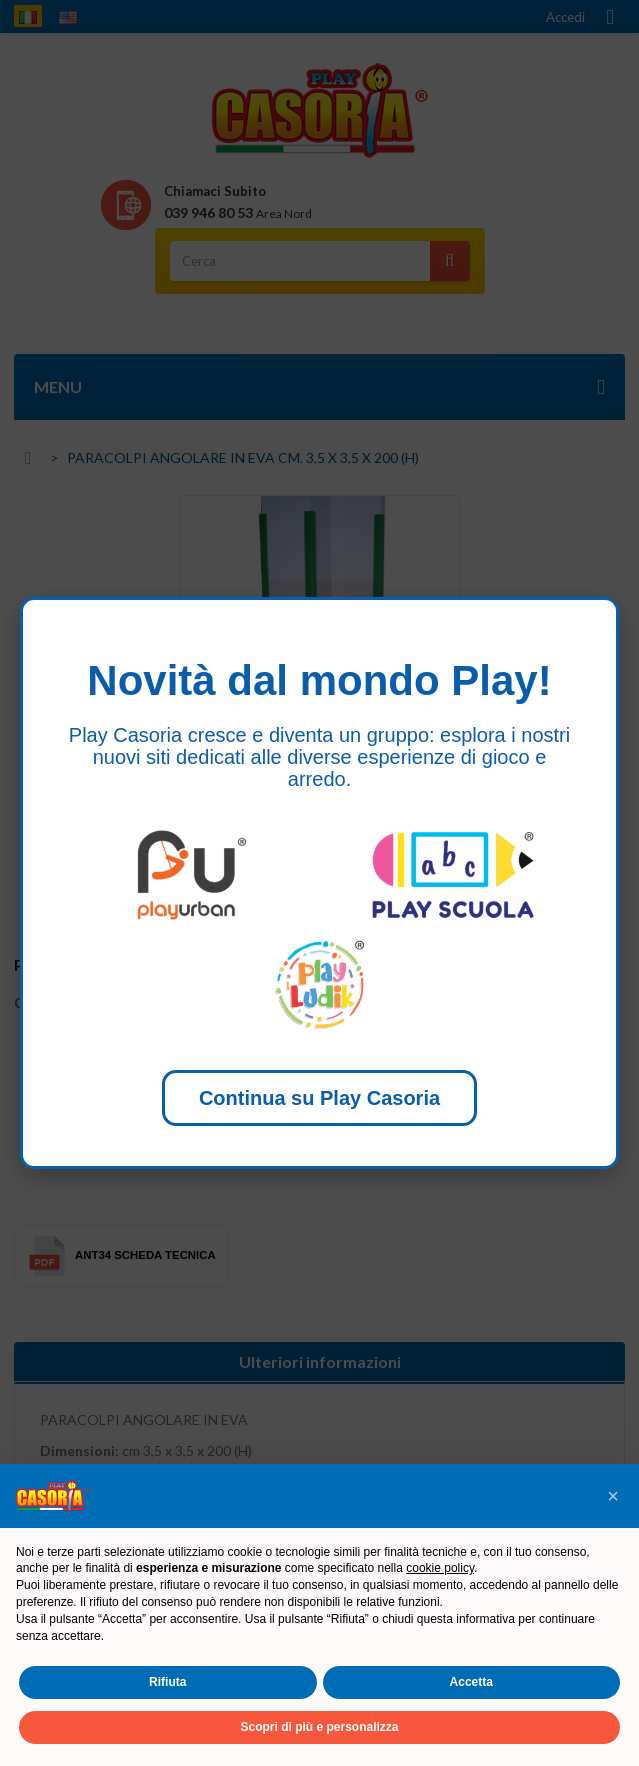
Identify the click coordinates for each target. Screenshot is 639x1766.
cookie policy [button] (440, 1568)
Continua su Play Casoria (319, 1098)
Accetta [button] (471, 1682)
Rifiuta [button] (167, 1682)
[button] (613, 1496)
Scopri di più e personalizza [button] (319, 1727)
